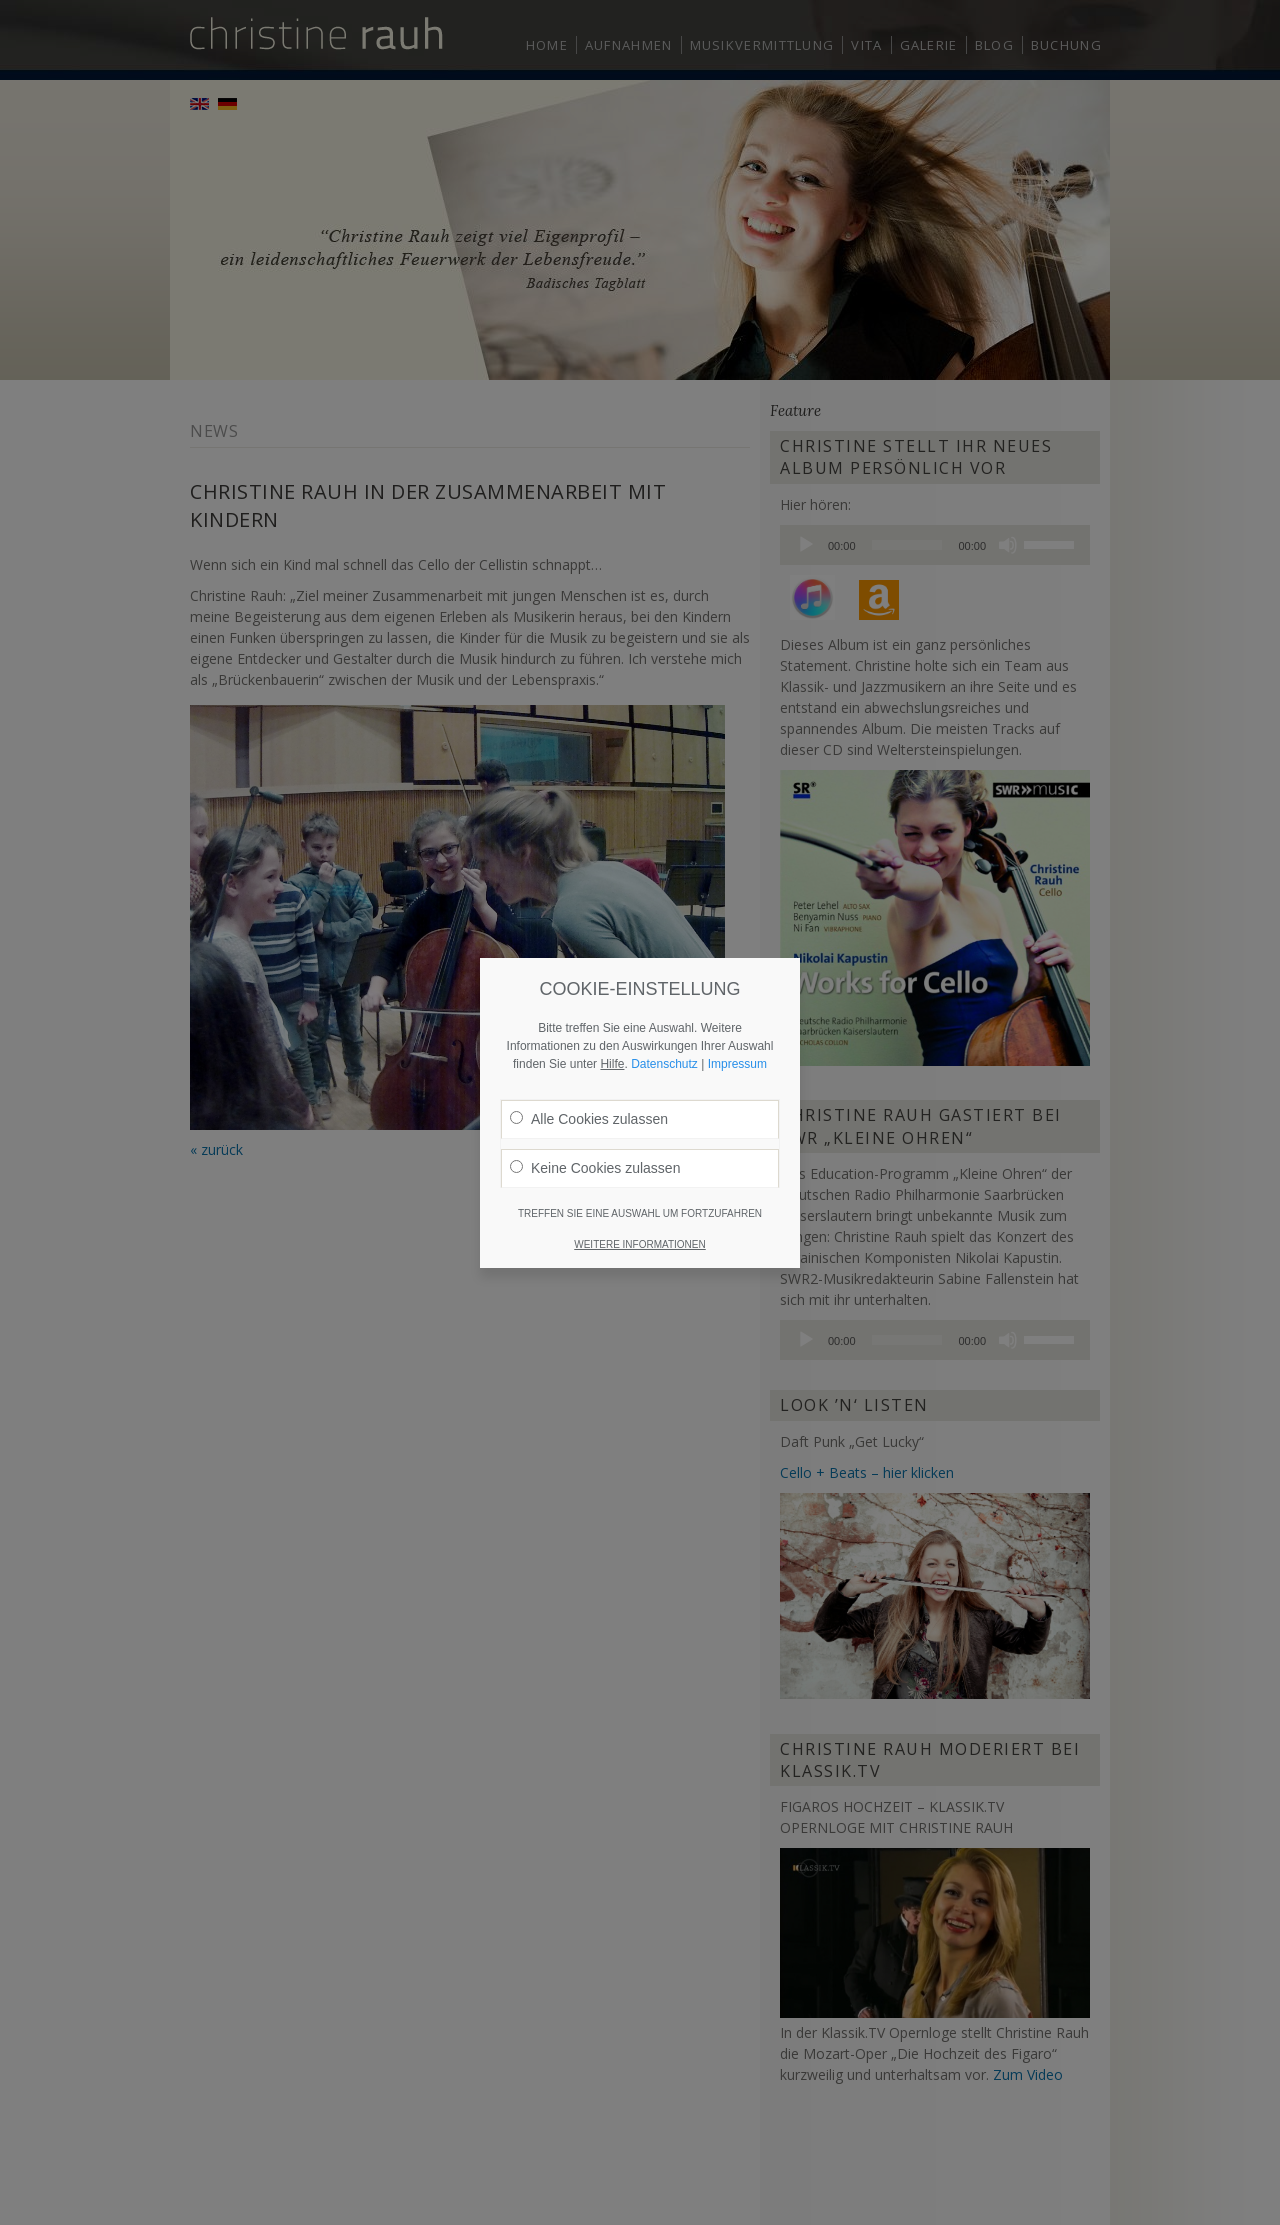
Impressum (737, 991)
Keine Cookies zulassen (595, 1095)
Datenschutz (664, 991)
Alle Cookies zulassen (589, 1046)
